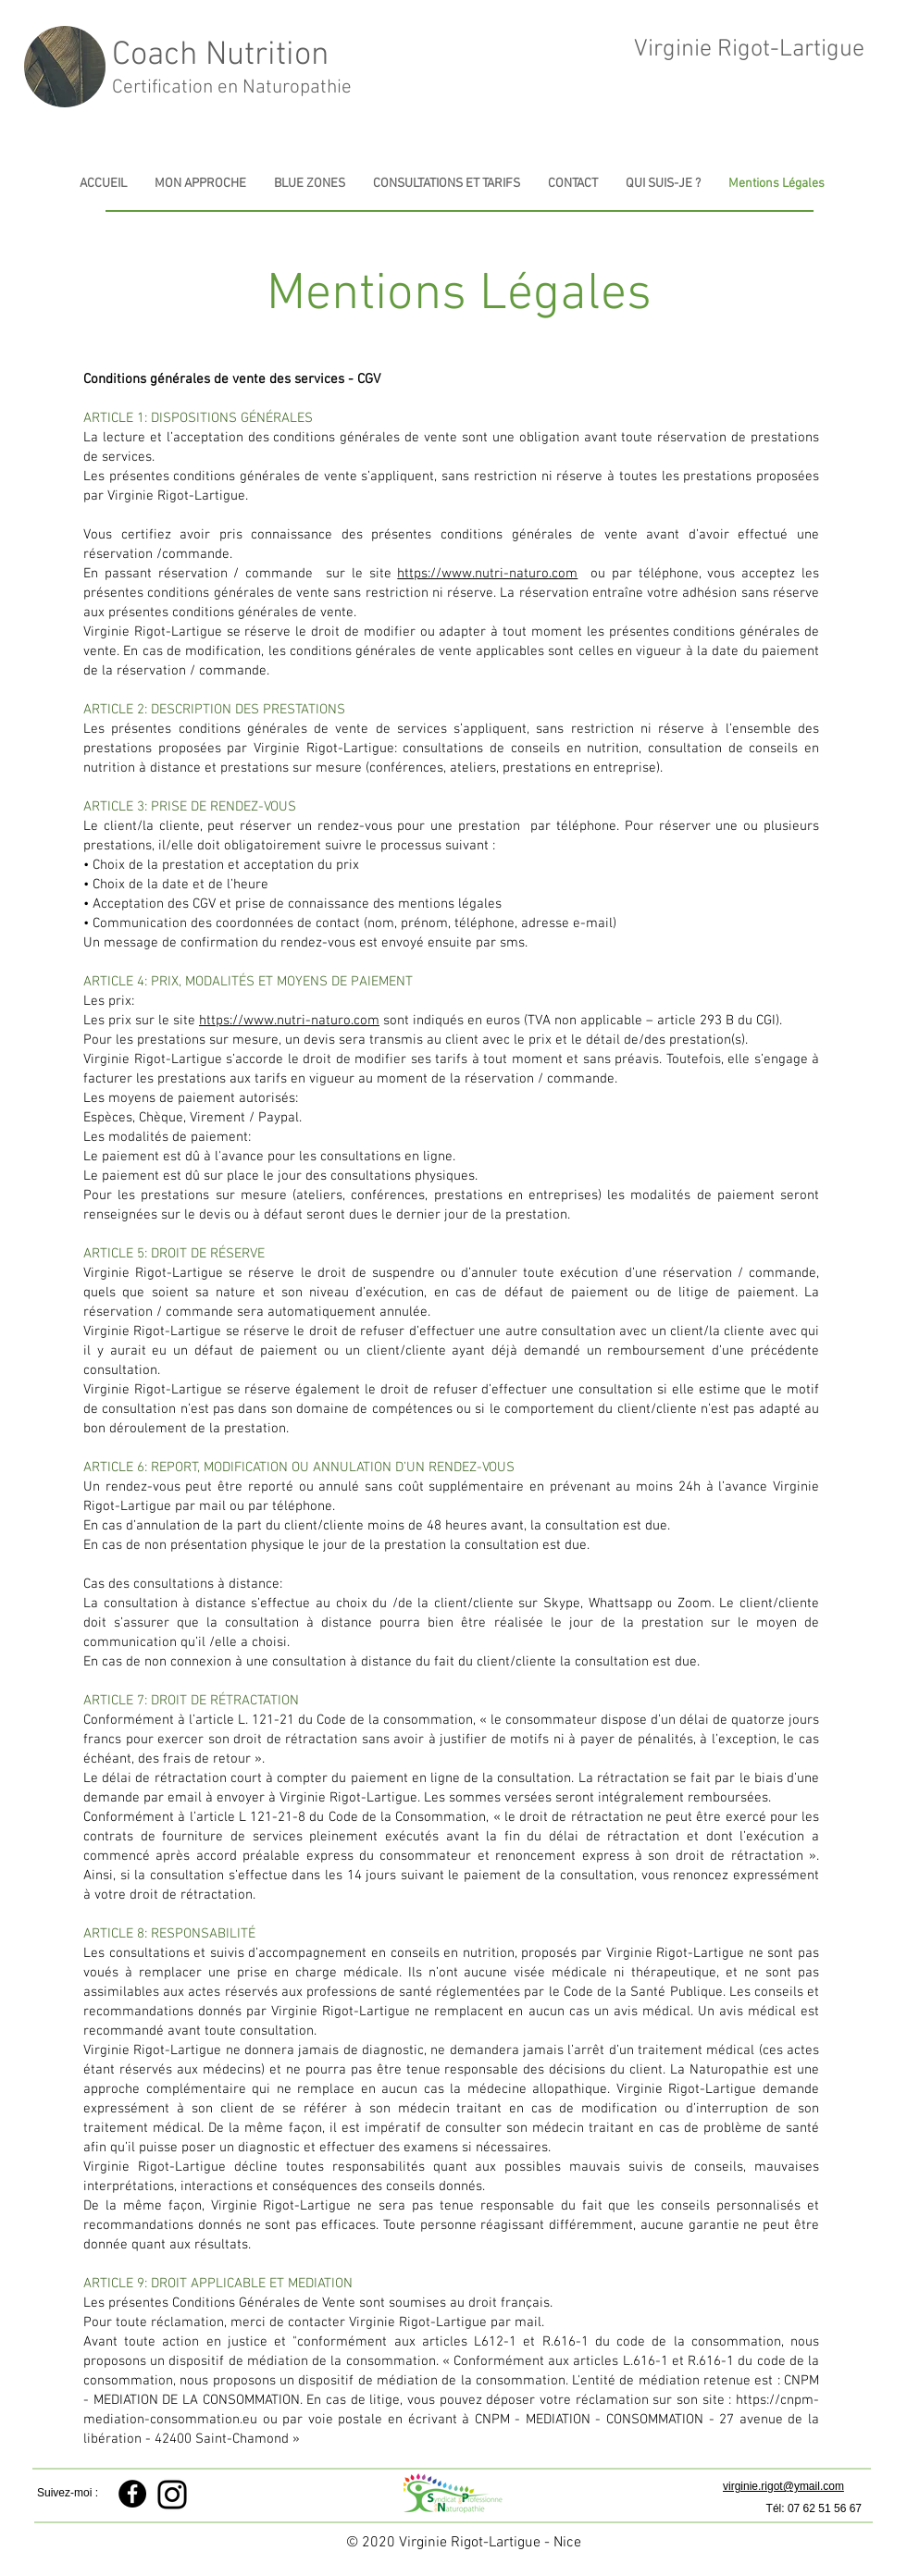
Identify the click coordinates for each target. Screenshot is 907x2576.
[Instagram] (172, 2494)
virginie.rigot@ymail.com (783, 2486)
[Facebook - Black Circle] (132, 2494)
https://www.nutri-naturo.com (487, 573)
